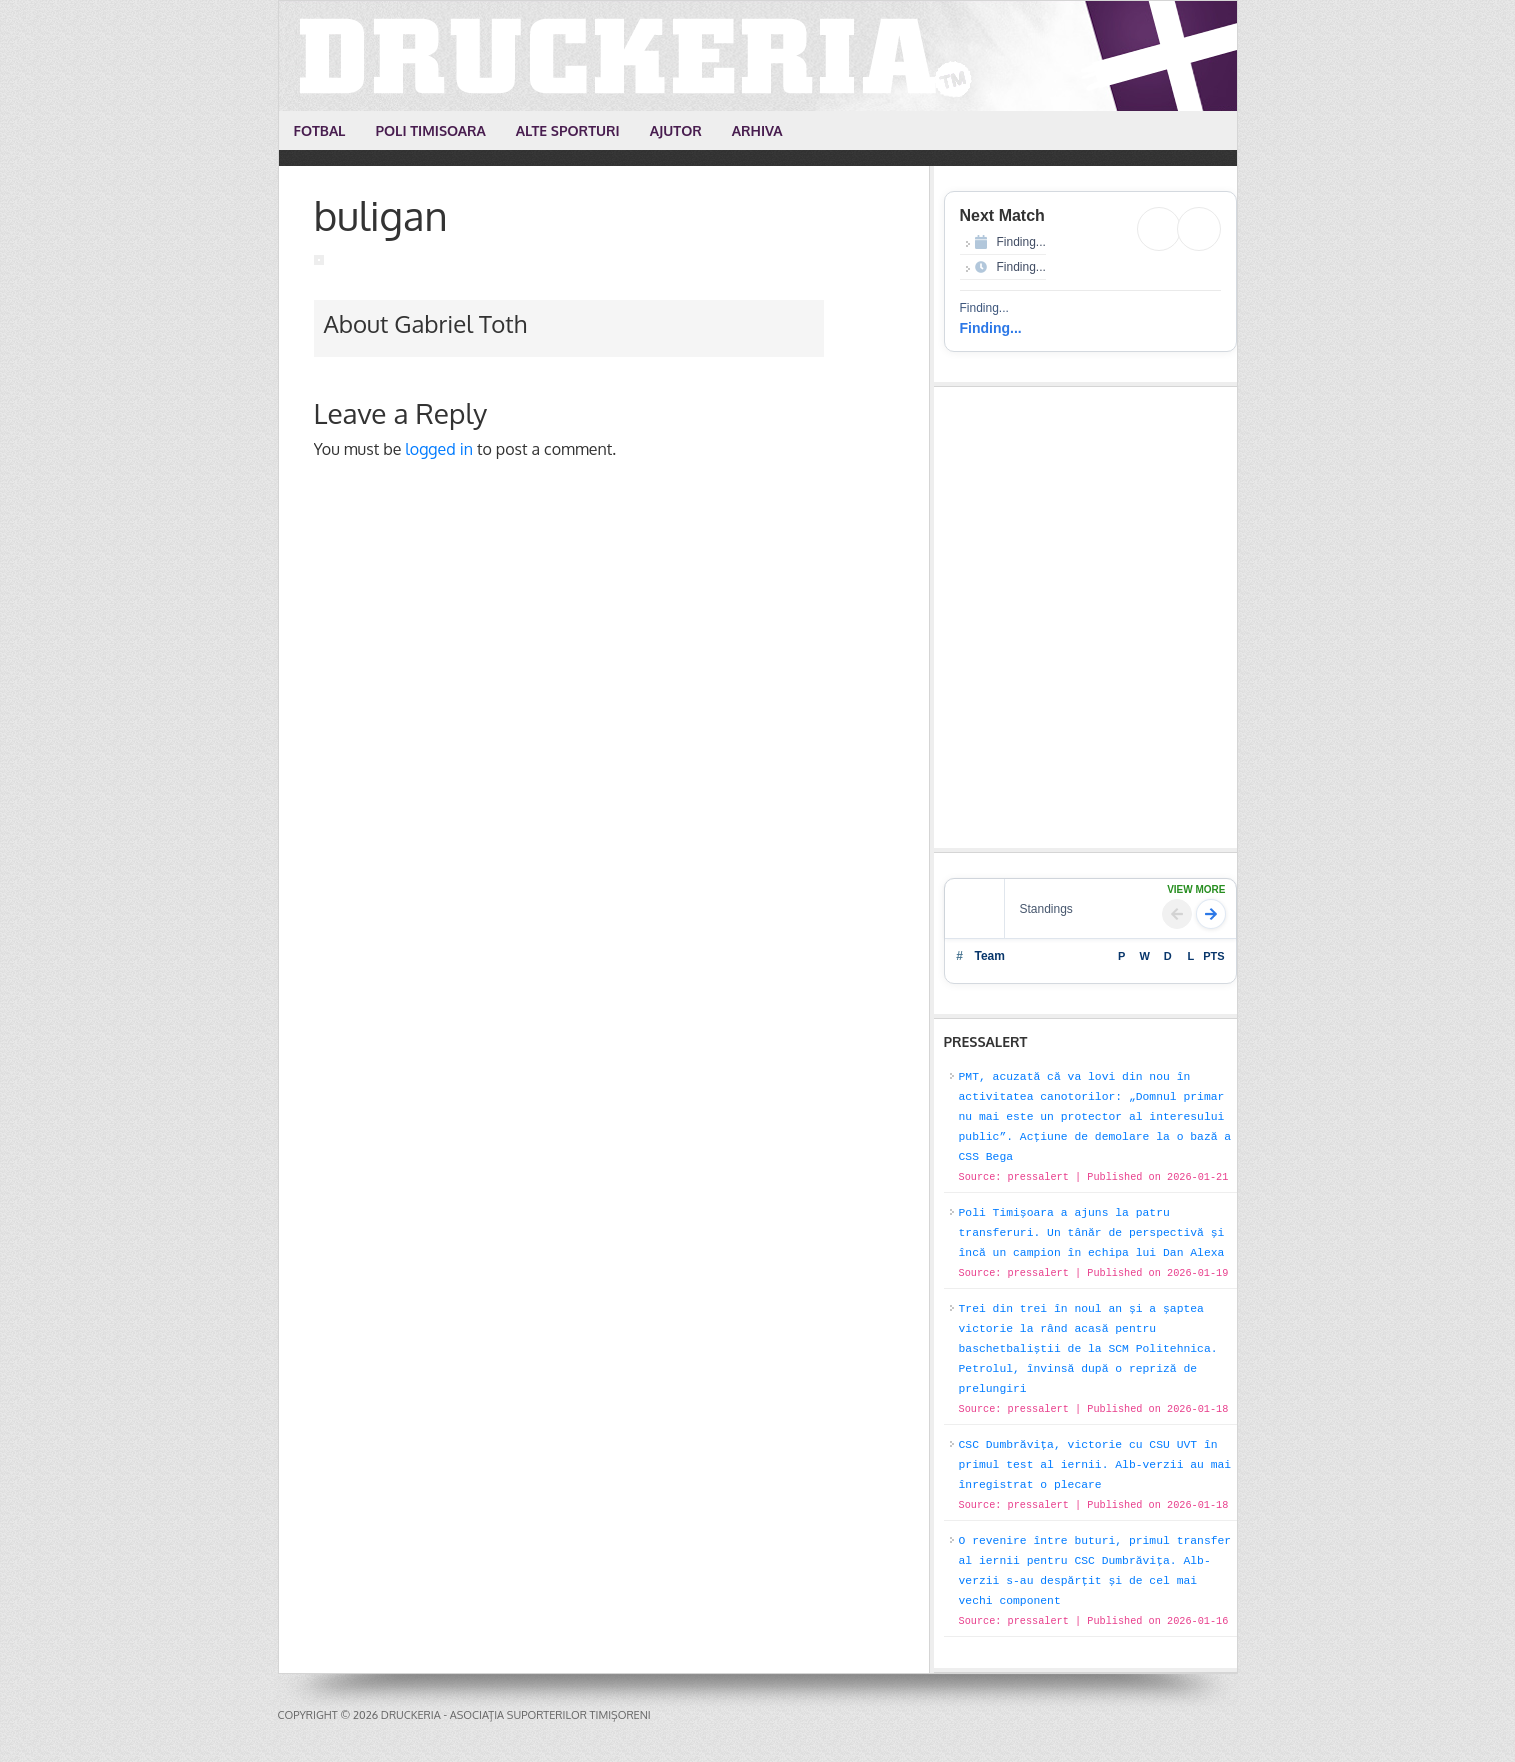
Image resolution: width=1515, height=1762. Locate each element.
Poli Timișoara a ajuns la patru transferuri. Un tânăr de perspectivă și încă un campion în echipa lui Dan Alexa (1092, 1233)
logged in (439, 449)
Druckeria (759, 56)
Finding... (991, 328)
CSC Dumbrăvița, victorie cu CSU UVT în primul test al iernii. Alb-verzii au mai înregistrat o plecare (1095, 1465)
